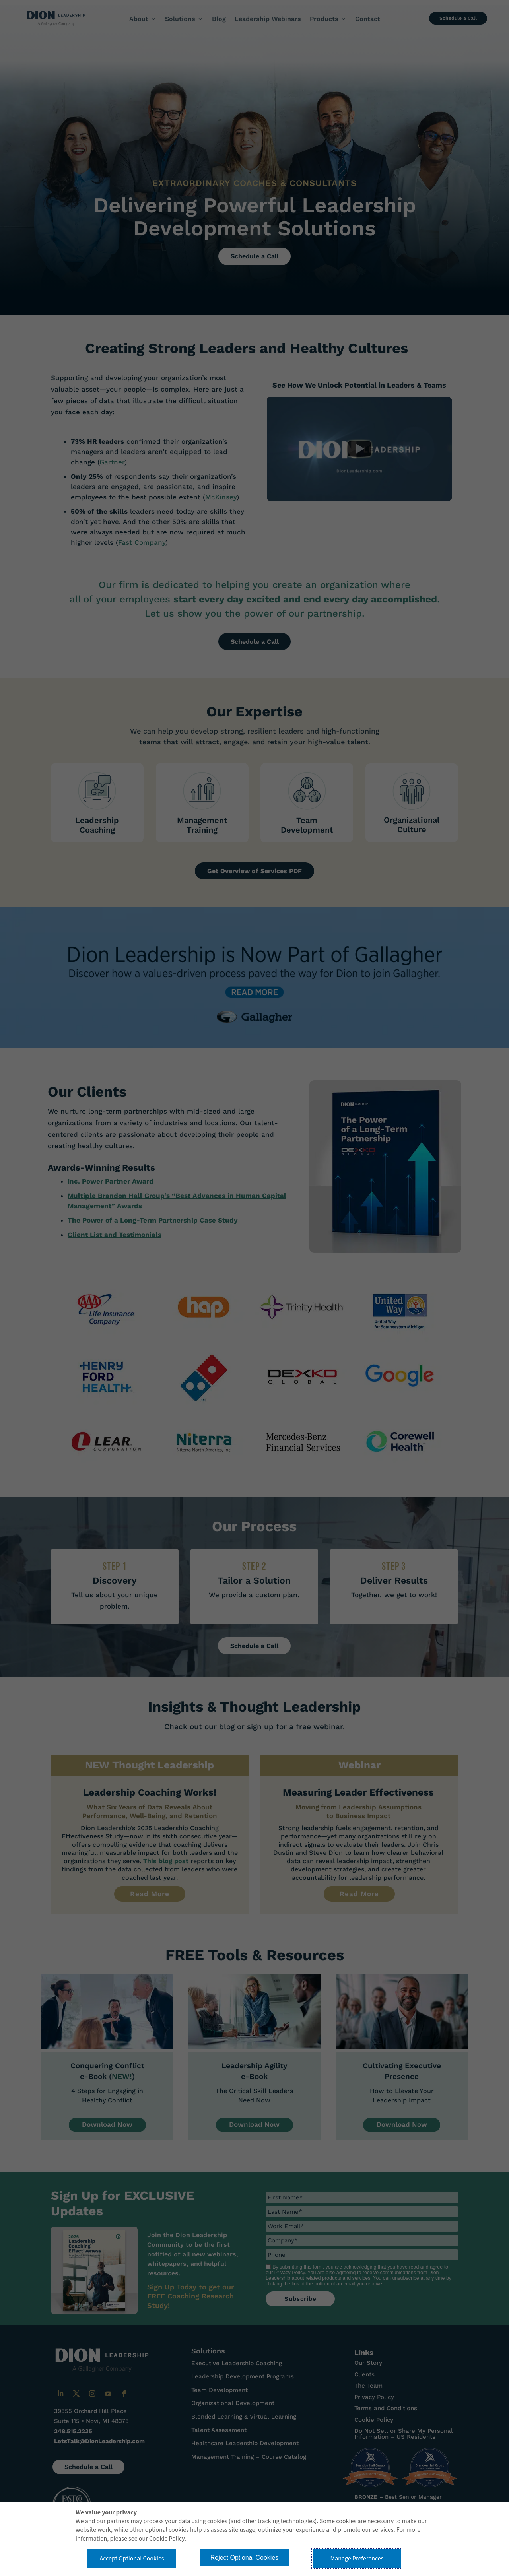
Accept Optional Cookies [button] (131, 2558)
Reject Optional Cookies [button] (244, 2557)
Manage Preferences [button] (357, 2558)
